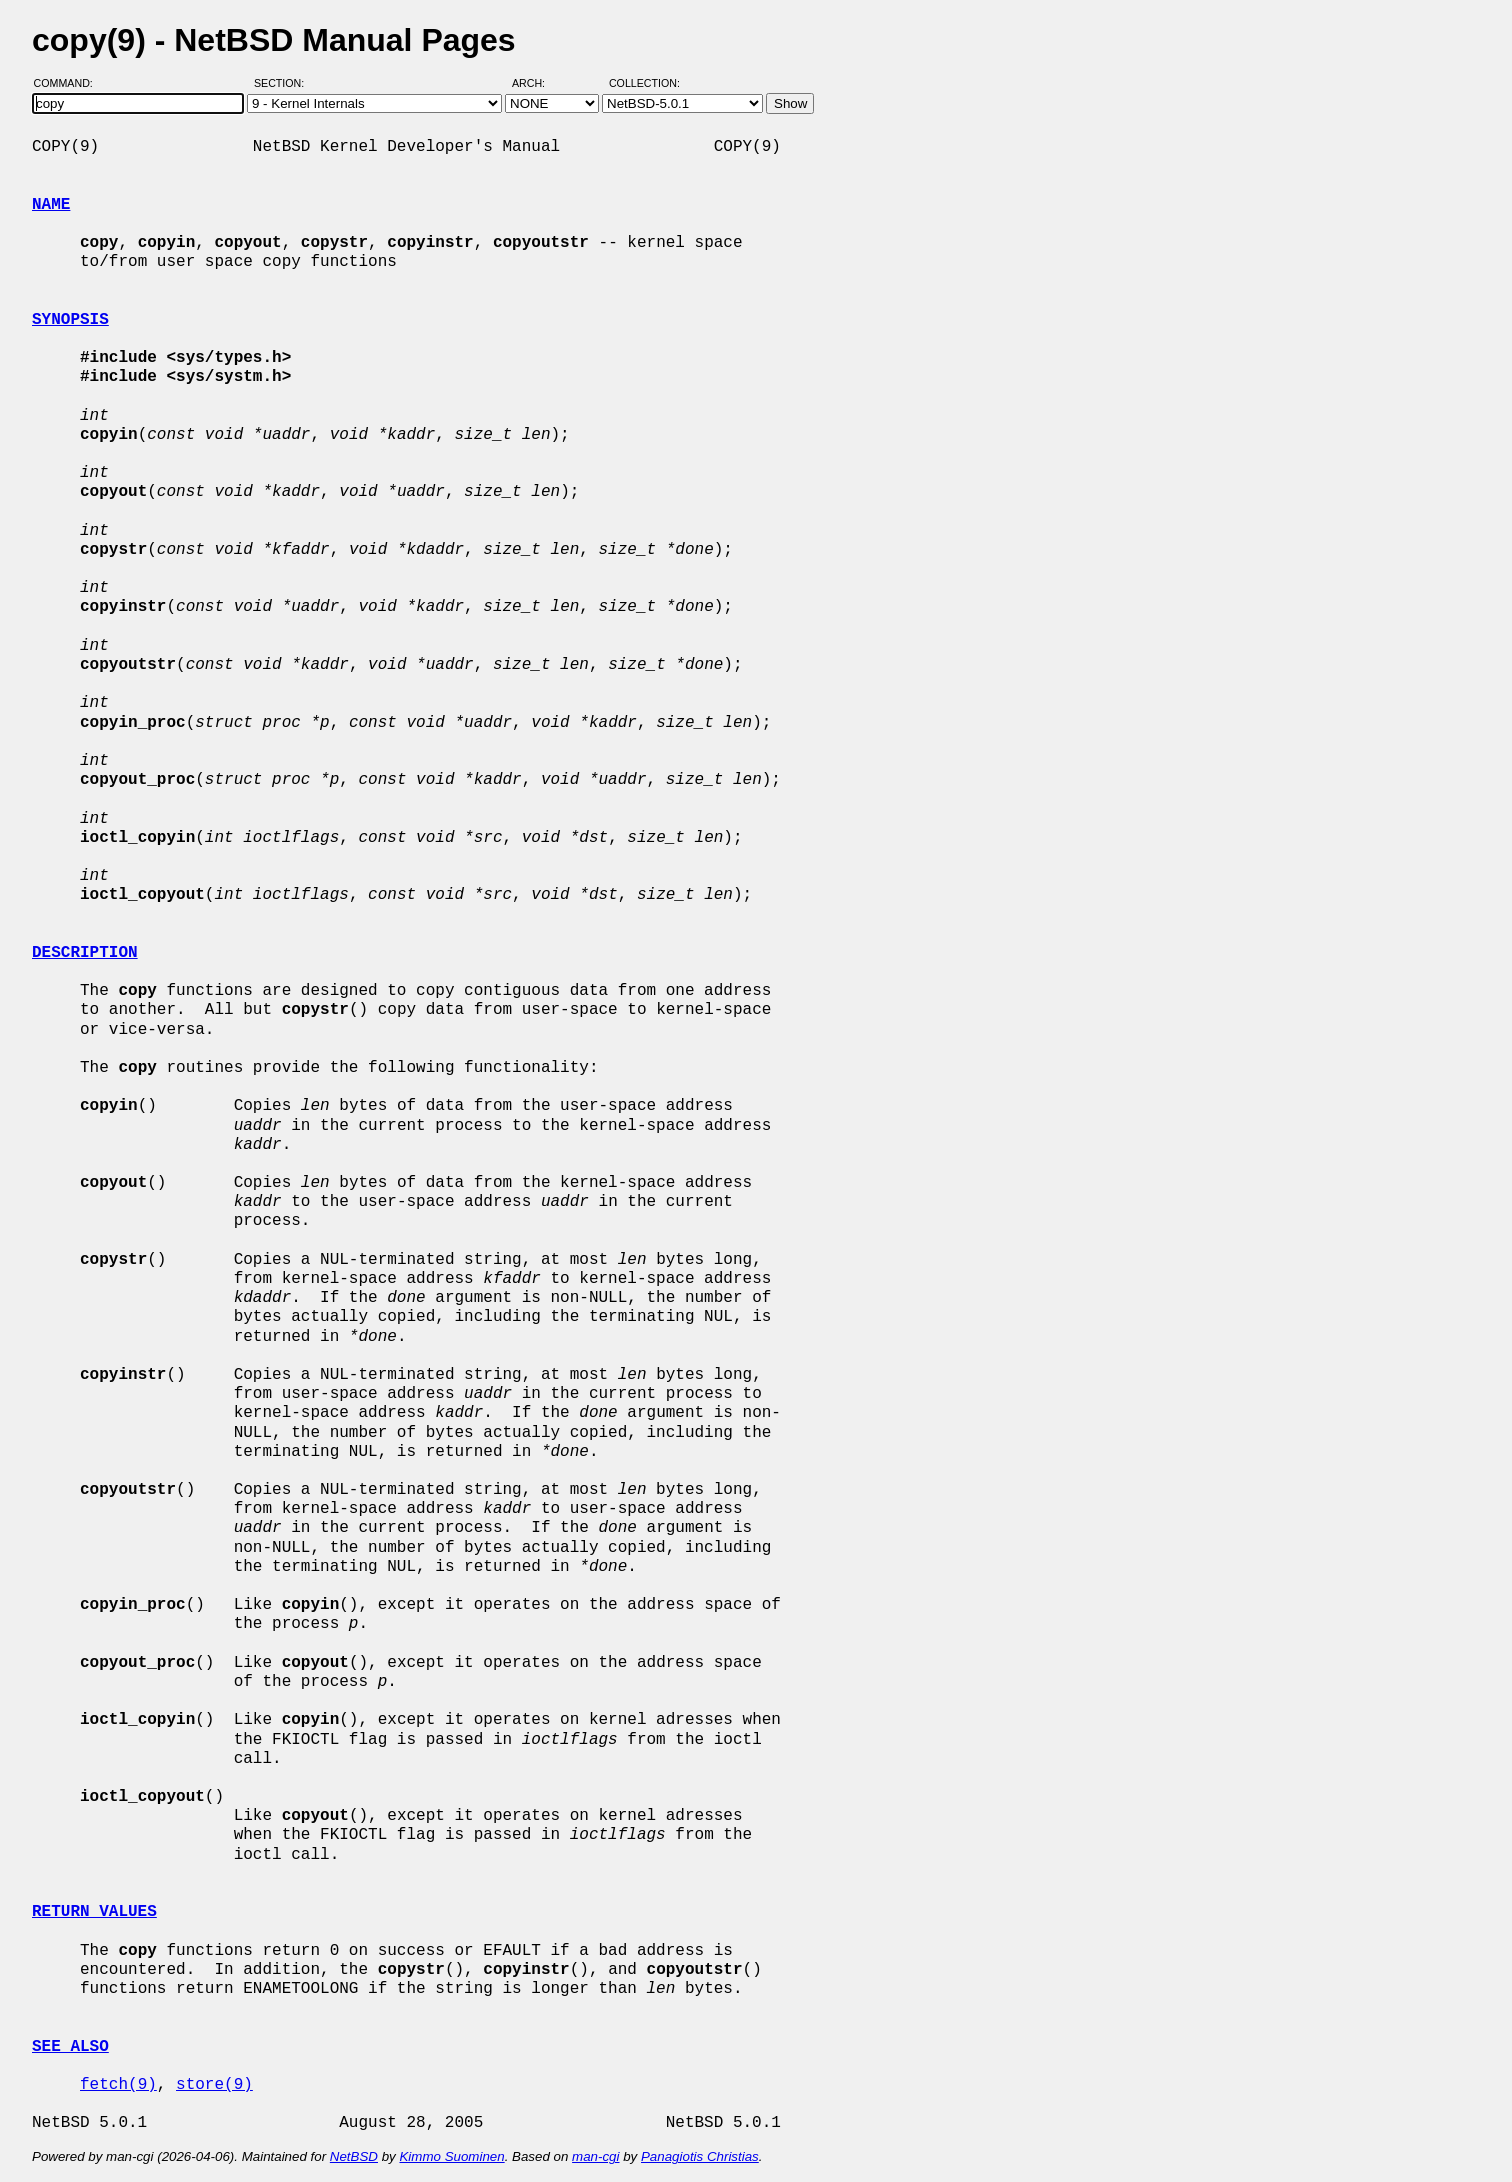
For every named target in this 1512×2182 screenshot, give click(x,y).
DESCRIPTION (85, 953)
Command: (69, 83)
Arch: (537, 83)
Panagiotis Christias (700, 2156)
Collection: (644, 83)
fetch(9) (118, 2085)
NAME (51, 205)
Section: (283, 83)
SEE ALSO (70, 2047)
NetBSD (354, 2156)
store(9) (214, 2085)
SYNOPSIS (70, 320)
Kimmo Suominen (451, 2156)
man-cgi (595, 2156)
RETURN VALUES (94, 1912)
